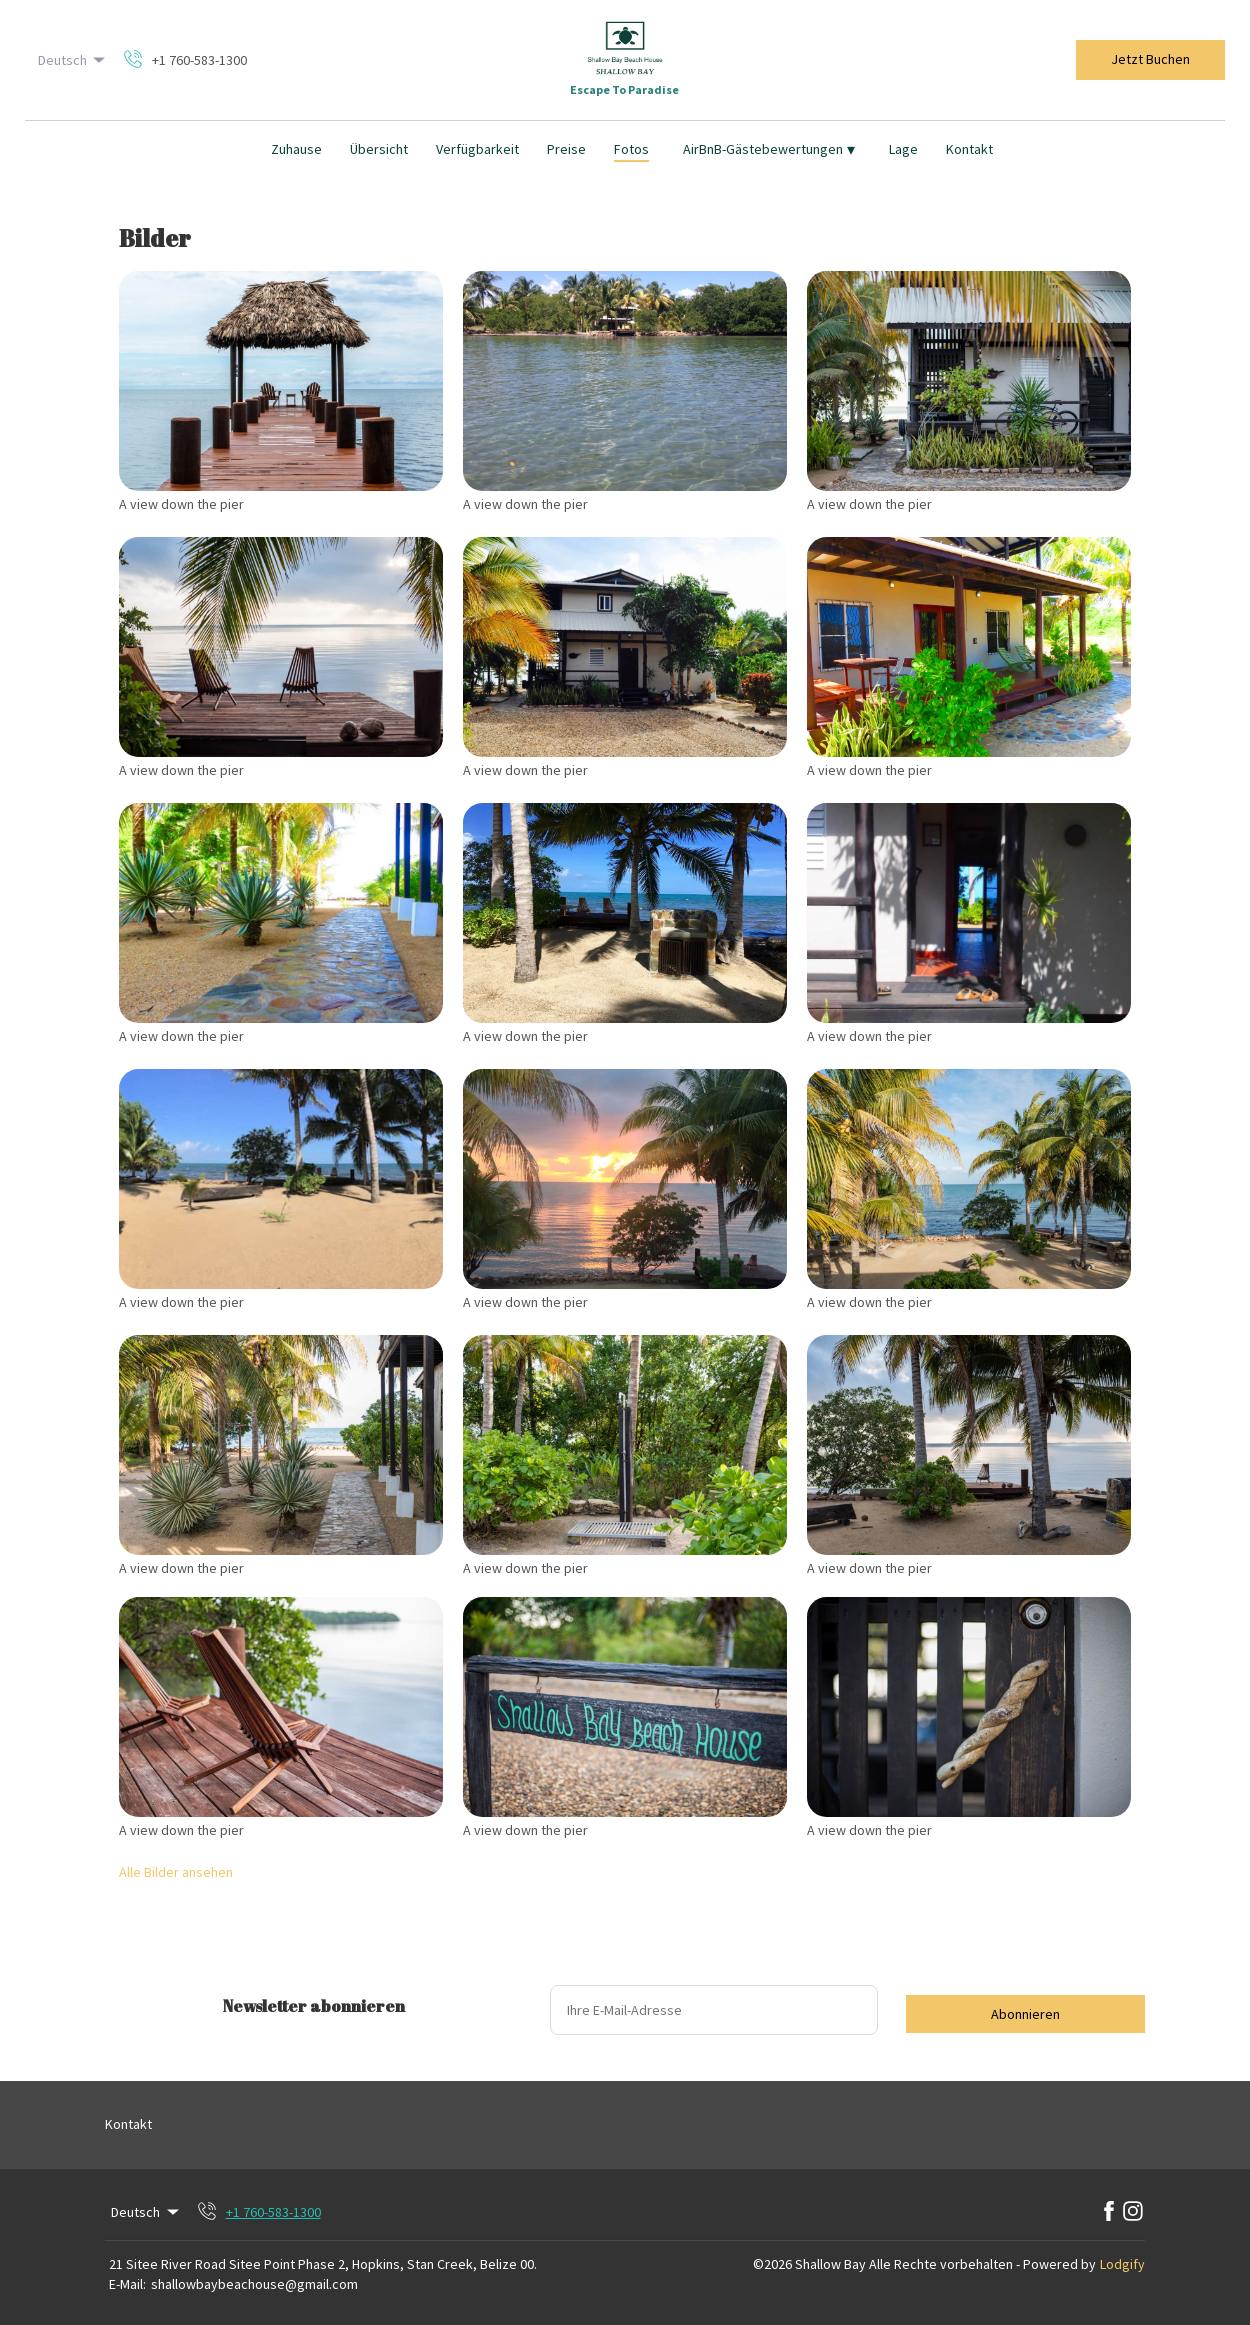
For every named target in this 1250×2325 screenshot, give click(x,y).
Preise (566, 149)
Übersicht (379, 149)
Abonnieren (1025, 2014)
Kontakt (969, 149)
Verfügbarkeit (477, 149)
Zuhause (296, 149)
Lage (903, 149)
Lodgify (1122, 2264)
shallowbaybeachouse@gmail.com (254, 2284)
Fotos (631, 149)
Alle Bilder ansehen (176, 1872)
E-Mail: (127, 2284)
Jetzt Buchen (1150, 59)
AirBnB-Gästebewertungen (769, 149)
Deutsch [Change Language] (73, 60)
